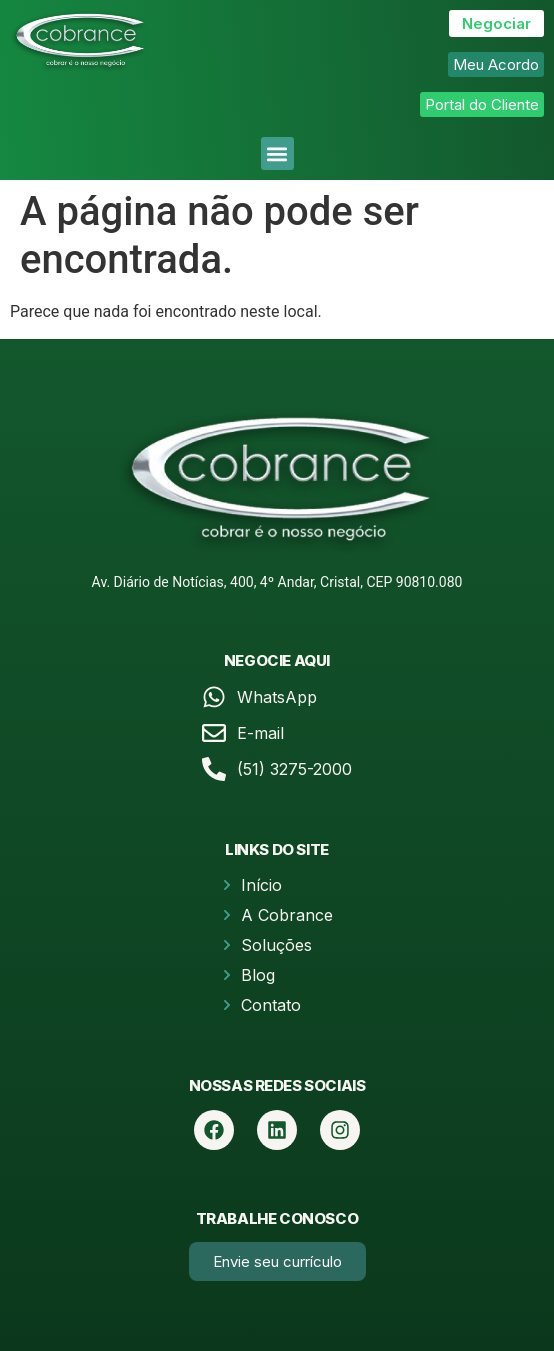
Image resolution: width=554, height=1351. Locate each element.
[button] (277, 153)
